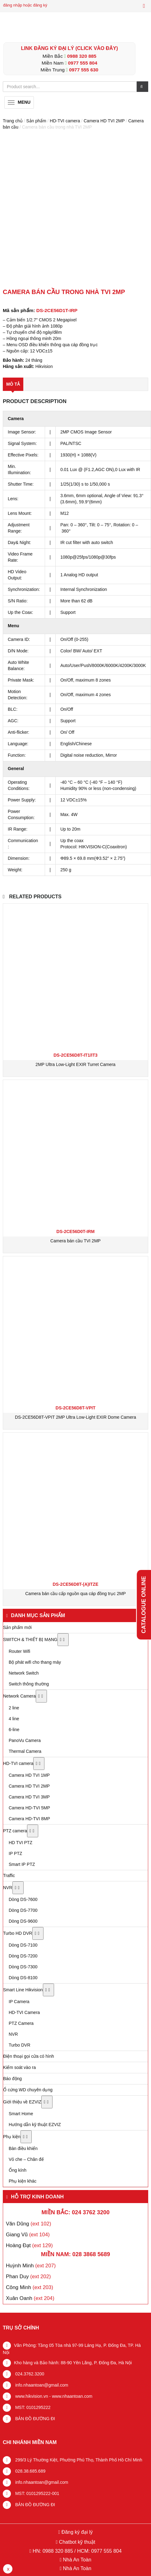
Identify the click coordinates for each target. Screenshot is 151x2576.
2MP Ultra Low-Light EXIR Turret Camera (75, 1064)
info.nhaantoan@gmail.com (41, 2385)
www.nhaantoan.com (72, 2396)
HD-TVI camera (65, 120)
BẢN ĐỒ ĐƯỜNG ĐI (34, 2418)
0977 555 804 (82, 63)
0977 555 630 (83, 69)
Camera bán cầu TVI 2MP (75, 1240)
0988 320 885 (81, 56)
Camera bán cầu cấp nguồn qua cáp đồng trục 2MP (75, 1593)
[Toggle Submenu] (63, 1639)
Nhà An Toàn (77, 2559)
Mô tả (13, 384)
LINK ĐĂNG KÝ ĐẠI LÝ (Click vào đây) (69, 48)
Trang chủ (13, 120)
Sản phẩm (36, 120)
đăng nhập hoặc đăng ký (25, 5)
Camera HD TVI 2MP (104, 120)
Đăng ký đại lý (76, 2532)
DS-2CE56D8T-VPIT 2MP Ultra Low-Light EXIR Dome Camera (75, 1417)
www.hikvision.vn (31, 2396)
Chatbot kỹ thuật (76, 2542)
